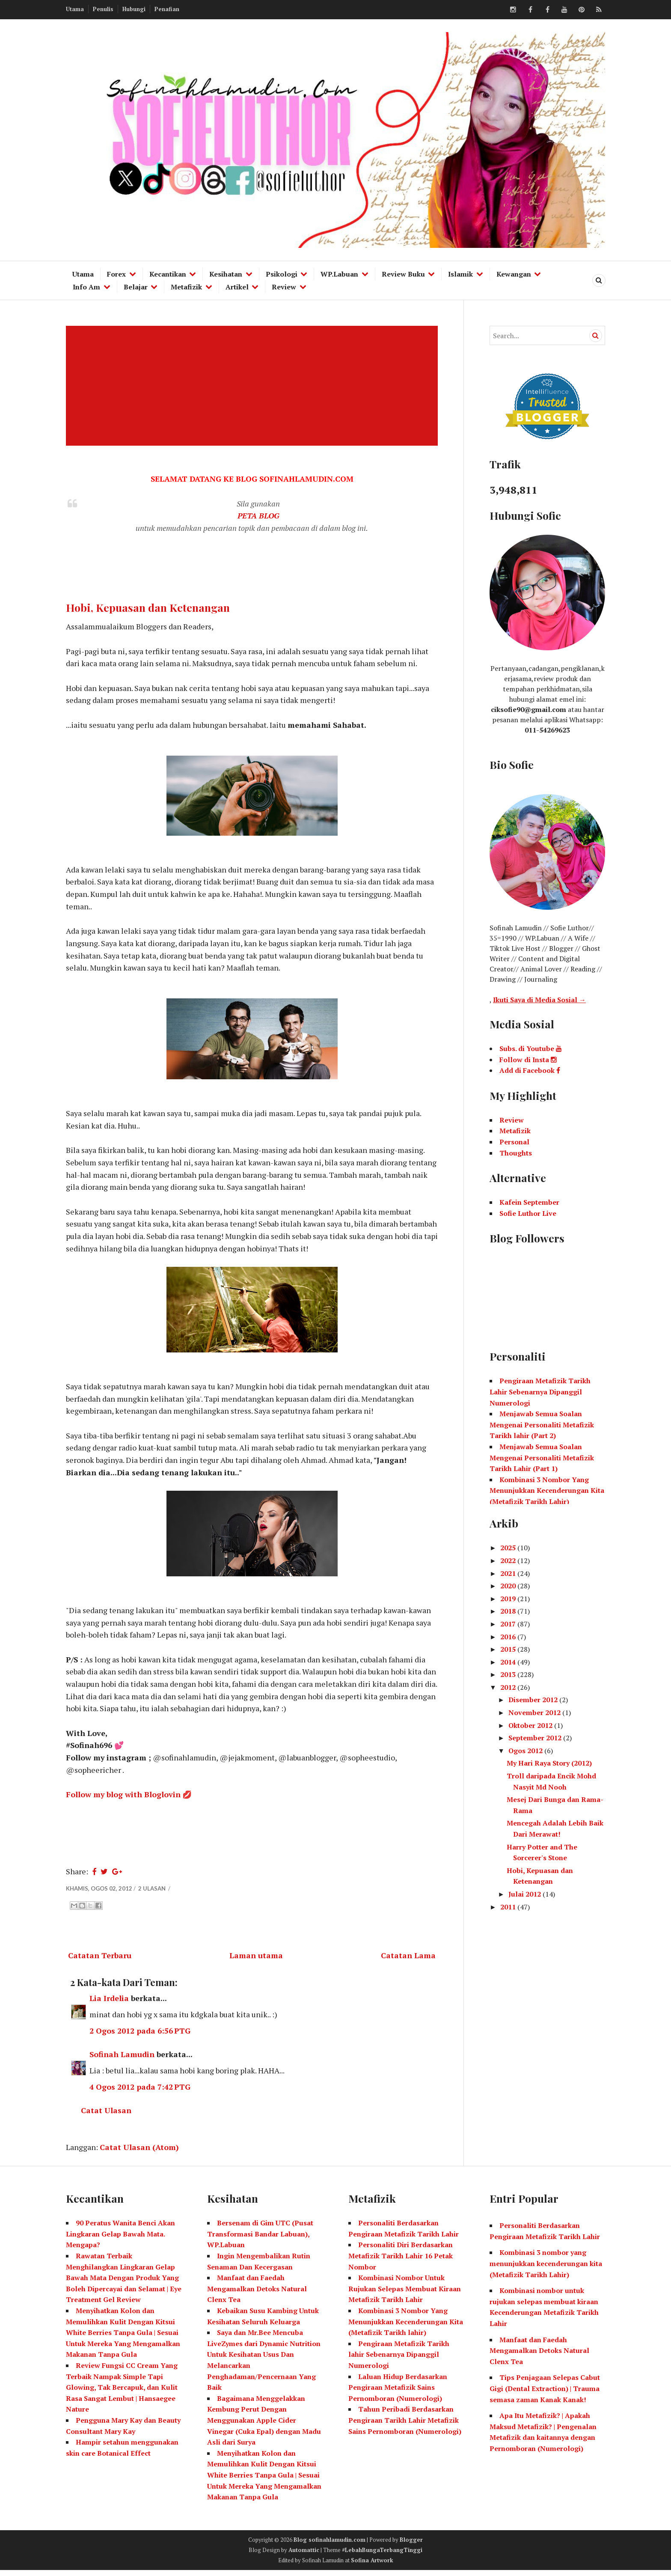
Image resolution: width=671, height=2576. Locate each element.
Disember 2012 (533, 1699)
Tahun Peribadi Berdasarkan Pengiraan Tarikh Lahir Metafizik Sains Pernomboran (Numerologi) (404, 2425)
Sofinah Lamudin (122, 2059)
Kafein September (529, 1202)
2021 (508, 1573)
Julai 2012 (525, 1894)
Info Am (86, 287)
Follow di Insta (528, 1059)
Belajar (136, 287)
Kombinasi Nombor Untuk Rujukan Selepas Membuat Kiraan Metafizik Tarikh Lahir (404, 2294)
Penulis (103, 9)
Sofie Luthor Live (527, 1213)
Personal (514, 1142)
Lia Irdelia (109, 2003)
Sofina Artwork (372, 2565)
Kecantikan (167, 274)
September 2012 (535, 1737)
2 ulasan (152, 1893)
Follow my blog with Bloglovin (123, 1798)
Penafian (166, 9)
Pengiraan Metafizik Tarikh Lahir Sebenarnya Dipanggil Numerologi (540, 1391)
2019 (508, 1598)
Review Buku (403, 274)
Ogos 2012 (526, 1750)
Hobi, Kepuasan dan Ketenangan (148, 608)
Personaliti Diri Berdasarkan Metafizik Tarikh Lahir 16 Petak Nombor (400, 2261)
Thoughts (515, 1153)
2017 (508, 1624)
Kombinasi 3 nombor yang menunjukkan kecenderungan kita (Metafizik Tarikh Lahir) (546, 2268)
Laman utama (256, 1960)
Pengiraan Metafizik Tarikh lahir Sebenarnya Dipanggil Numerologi (398, 2359)
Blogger (411, 2545)
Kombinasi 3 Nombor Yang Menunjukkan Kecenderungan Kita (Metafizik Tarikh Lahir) (547, 1490)
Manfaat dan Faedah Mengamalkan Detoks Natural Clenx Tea (257, 2294)
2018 (508, 1611)
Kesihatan (225, 274)
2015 (508, 1649)
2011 (508, 1907)
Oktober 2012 (531, 1725)
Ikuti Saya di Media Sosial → (539, 999)
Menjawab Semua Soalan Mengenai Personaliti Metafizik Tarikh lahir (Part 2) (542, 1424)
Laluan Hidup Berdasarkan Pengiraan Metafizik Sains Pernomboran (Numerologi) (397, 2392)
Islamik (460, 274)
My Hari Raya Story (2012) (549, 1763)
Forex (116, 274)
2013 (508, 1674)
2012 (508, 1687)
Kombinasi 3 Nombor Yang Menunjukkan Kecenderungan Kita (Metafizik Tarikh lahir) (405, 2327)
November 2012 (535, 1712)
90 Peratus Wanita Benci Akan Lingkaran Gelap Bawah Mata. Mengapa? (120, 2239)
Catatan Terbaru (99, 1960)
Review (284, 287)
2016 (508, 1636)
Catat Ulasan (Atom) (139, 2152)
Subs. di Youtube (530, 1048)
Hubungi (133, 9)
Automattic (303, 2555)
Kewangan (513, 274)
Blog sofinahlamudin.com (329, 2545)
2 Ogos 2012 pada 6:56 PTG (139, 2035)
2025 (508, 1547)
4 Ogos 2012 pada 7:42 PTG (139, 2092)
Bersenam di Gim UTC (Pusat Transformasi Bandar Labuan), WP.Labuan (260, 2239)
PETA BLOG (258, 516)
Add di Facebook (529, 1070)
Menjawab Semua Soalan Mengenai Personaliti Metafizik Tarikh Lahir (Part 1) (542, 1457)
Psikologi (281, 274)
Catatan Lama (408, 1960)
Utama (75, 9)
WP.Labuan (339, 274)
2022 (508, 1560)
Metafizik (186, 287)
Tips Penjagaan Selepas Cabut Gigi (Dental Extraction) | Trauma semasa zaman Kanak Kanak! (545, 2393)
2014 (508, 1662)
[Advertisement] (253, 386)
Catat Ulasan (106, 2115)
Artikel (237, 287)
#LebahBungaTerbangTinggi (382, 2555)
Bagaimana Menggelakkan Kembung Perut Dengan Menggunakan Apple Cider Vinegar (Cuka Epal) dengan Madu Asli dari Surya (264, 2425)
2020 (508, 1585)
